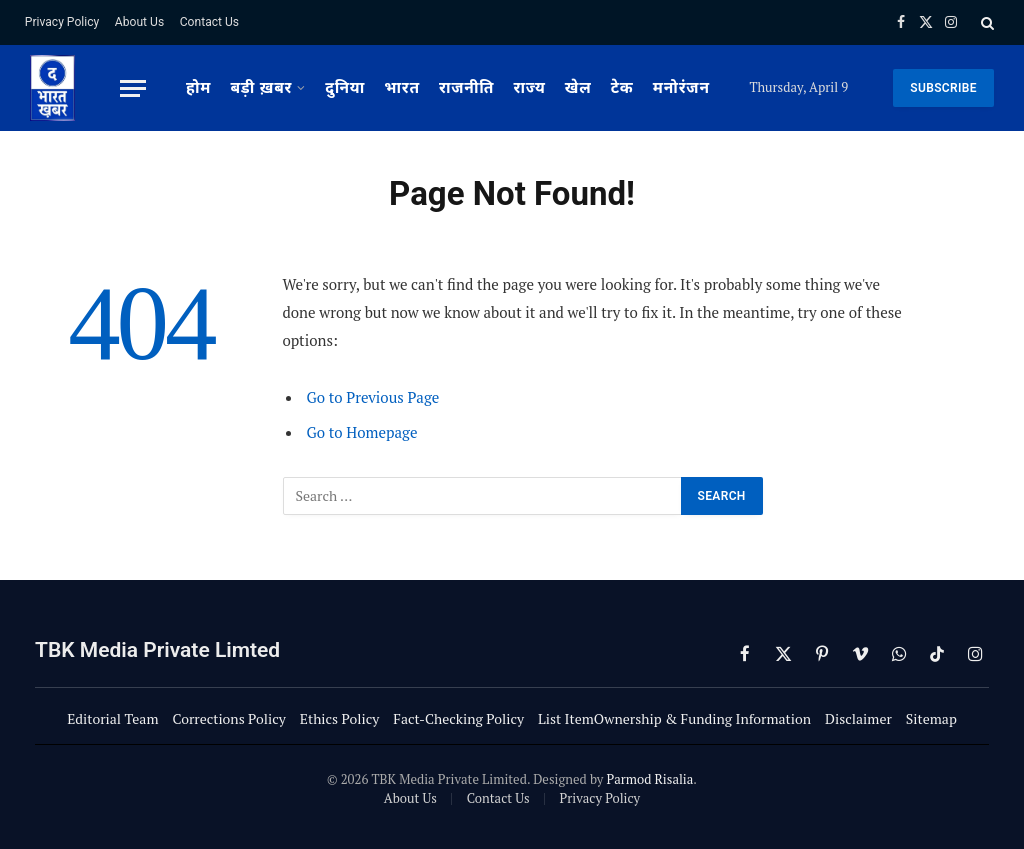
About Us (139, 22)
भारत (402, 88)
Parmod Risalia (649, 779)
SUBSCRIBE (943, 88)
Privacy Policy (62, 22)
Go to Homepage (362, 432)
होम (198, 88)
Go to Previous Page (373, 397)
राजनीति (466, 88)
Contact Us (209, 22)
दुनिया (345, 88)
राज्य (530, 88)
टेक (622, 88)
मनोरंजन (681, 88)
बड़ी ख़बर (261, 88)
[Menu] (133, 88)
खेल (578, 88)
